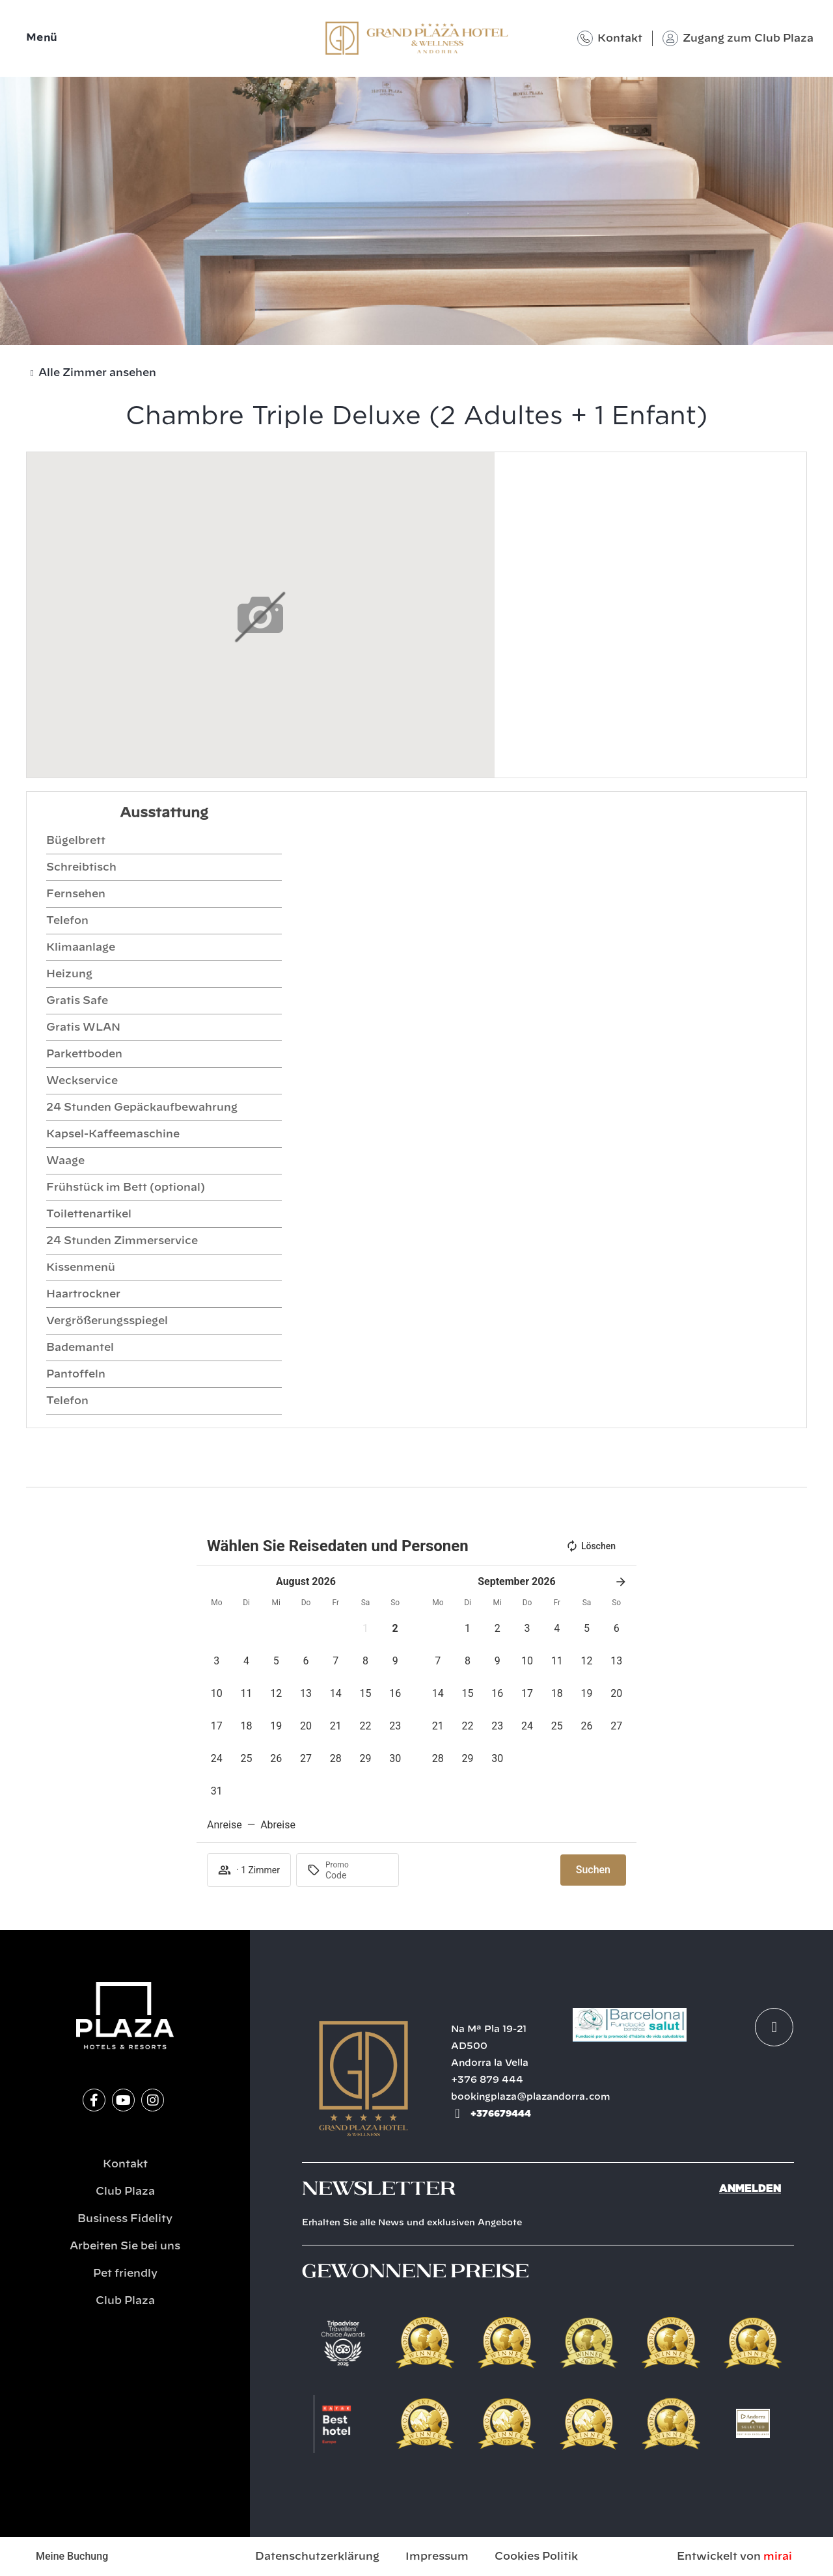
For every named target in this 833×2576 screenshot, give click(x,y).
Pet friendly (125, 2273)
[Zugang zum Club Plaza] (670, 38)
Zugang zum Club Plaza (748, 38)
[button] (366, 1628)
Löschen (591, 1545)
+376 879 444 (487, 2080)
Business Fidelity (124, 2219)
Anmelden (750, 2188)
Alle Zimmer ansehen (97, 373)
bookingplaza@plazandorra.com (530, 2097)
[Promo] (356, 1875)
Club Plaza (125, 2191)
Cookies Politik (536, 2556)
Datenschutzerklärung (317, 2556)
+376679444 (501, 2113)
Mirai (777, 2556)
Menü (41, 38)
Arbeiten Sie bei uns (125, 2246)
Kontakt (619, 38)
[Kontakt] (585, 38)
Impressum (437, 2556)
